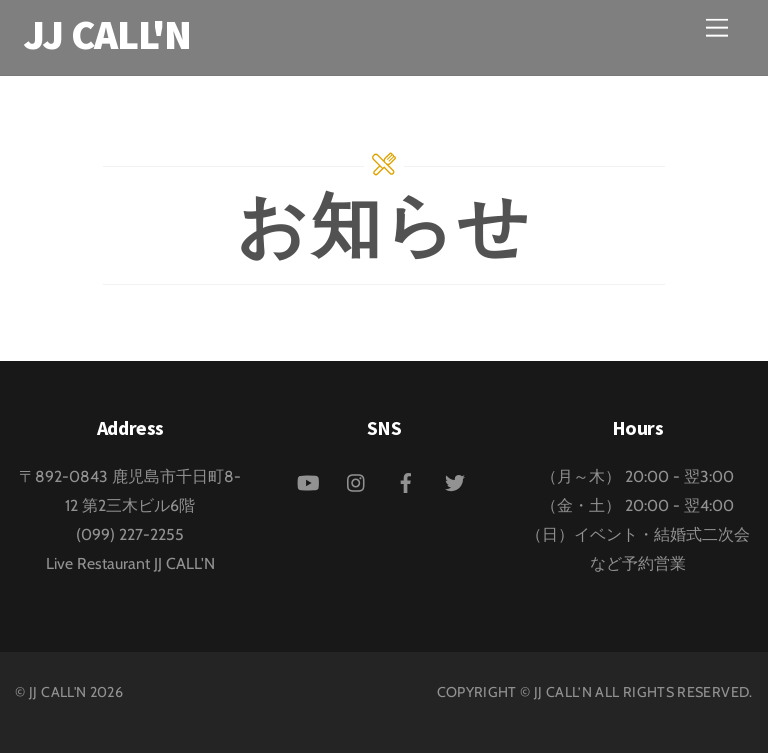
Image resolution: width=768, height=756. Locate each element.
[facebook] (406, 483)
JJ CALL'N (57, 695)
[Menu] (717, 27)
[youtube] (308, 483)
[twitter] (455, 483)
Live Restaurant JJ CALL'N (130, 566)
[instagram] (357, 483)
